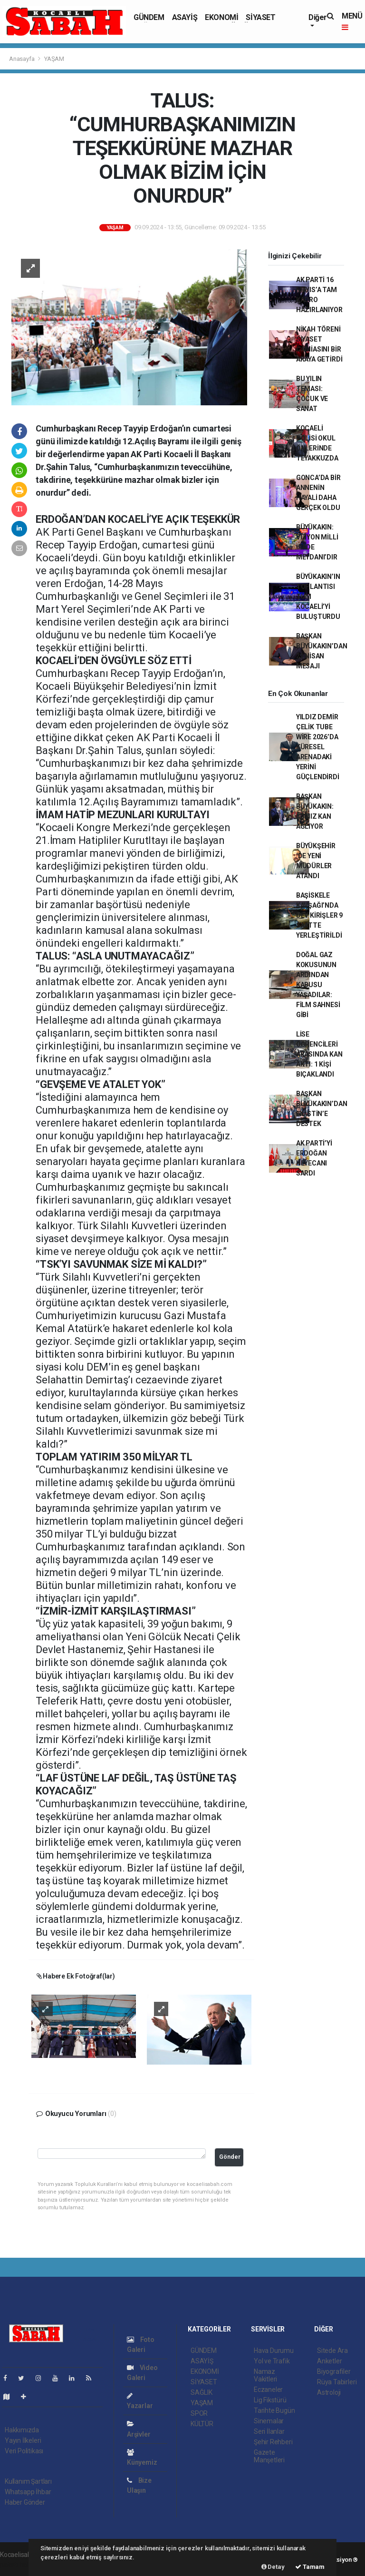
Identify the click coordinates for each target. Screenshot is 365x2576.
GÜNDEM (149, 17)
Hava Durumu (274, 2350)
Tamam (310, 2566)
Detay (273, 2566)
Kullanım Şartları (28, 2481)
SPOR (199, 2413)
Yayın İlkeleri (23, 2440)
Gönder (229, 2156)
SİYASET (260, 17)
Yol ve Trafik (272, 2361)
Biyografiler (334, 2371)
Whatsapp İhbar (28, 2492)
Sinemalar (269, 2421)
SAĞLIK (201, 2392)
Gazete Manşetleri (269, 2456)
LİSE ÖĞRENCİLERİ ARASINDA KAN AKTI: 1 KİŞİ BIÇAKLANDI (319, 1054)
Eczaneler (268, 2389)
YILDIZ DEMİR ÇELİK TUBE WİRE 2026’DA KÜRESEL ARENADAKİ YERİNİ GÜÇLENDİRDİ (317, 747)
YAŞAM (54, 58)
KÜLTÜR (202, 2424)
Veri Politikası (24, 2451)
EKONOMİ (221, 17)
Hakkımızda (22, 2430)
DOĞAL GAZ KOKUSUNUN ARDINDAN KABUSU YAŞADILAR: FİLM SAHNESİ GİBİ (318, 985)
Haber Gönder (25, 2502)
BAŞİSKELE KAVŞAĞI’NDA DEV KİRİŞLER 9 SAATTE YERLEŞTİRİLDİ (319, 915)
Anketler (329, 2361)
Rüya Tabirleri (336, 2382)
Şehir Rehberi (273, 2442)
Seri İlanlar (269, 2431)
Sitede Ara (332, 2350)
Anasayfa (22, 58)
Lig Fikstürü (270, 2400)
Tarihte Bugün (274, 2410)
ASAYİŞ (185, 17)
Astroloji (329, 2392)
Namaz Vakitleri (265, 2375)
